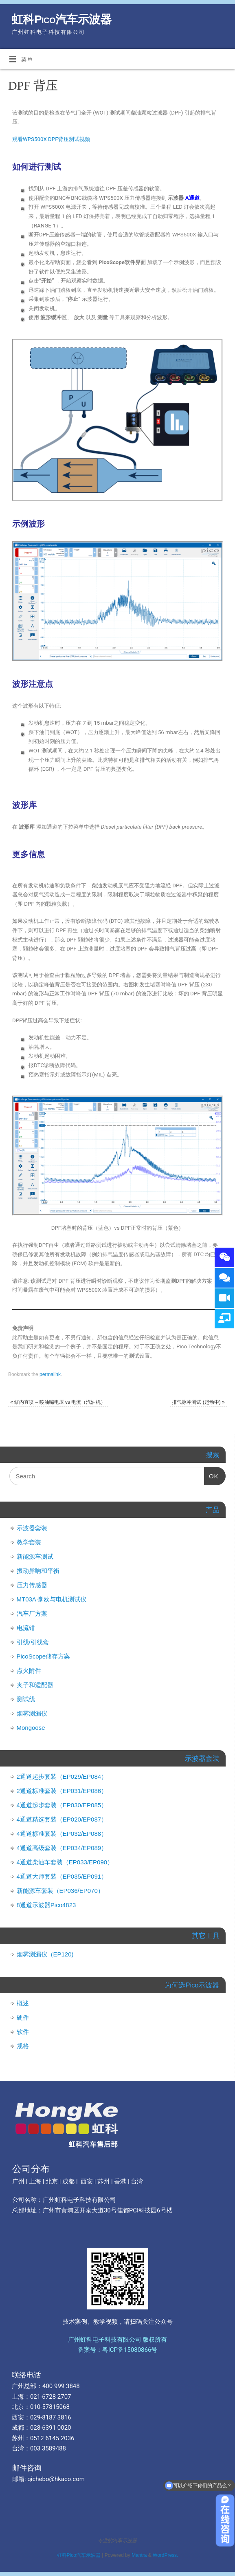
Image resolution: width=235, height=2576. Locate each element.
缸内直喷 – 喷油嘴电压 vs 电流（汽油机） (57, 1402)
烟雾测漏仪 (32, 1713)
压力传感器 (32, 1584)
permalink (50, 1374)
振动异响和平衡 (38, 1570)
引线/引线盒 (33, 1642)
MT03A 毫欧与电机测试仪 (52, 1599)
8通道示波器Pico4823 (46, 1904)
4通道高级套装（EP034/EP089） (62, 1847)
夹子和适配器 (35, 1684)
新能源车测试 (35, 1556)
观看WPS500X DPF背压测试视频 (51, 139)
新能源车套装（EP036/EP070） (60, 1890)
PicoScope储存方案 (43, 1656)
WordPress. (165, 2555)
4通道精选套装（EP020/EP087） (62, 1819)
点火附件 (29, 1670)
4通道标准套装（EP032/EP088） (62, 1833)
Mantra (139, 2555)
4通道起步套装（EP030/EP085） (62, 1805)
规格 (23, 2045)
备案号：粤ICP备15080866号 (118, 2349)
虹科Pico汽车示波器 (61, 19)
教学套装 (29, 1542)
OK (211, 1473)
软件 (23, 2031)
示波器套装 (32, 1527)
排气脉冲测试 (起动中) (198, 1402)
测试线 (26, 1699)
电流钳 (26, 1627)
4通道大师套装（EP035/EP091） (62, 1876)
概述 (23, 2003)
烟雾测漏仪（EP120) (45, 1954)
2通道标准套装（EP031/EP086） (62, 1790)
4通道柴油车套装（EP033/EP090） (65, 1862)
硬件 (23, 2017)
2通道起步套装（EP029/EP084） (62, 1776)
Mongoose (31, 1727)
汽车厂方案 (32, 1613)
